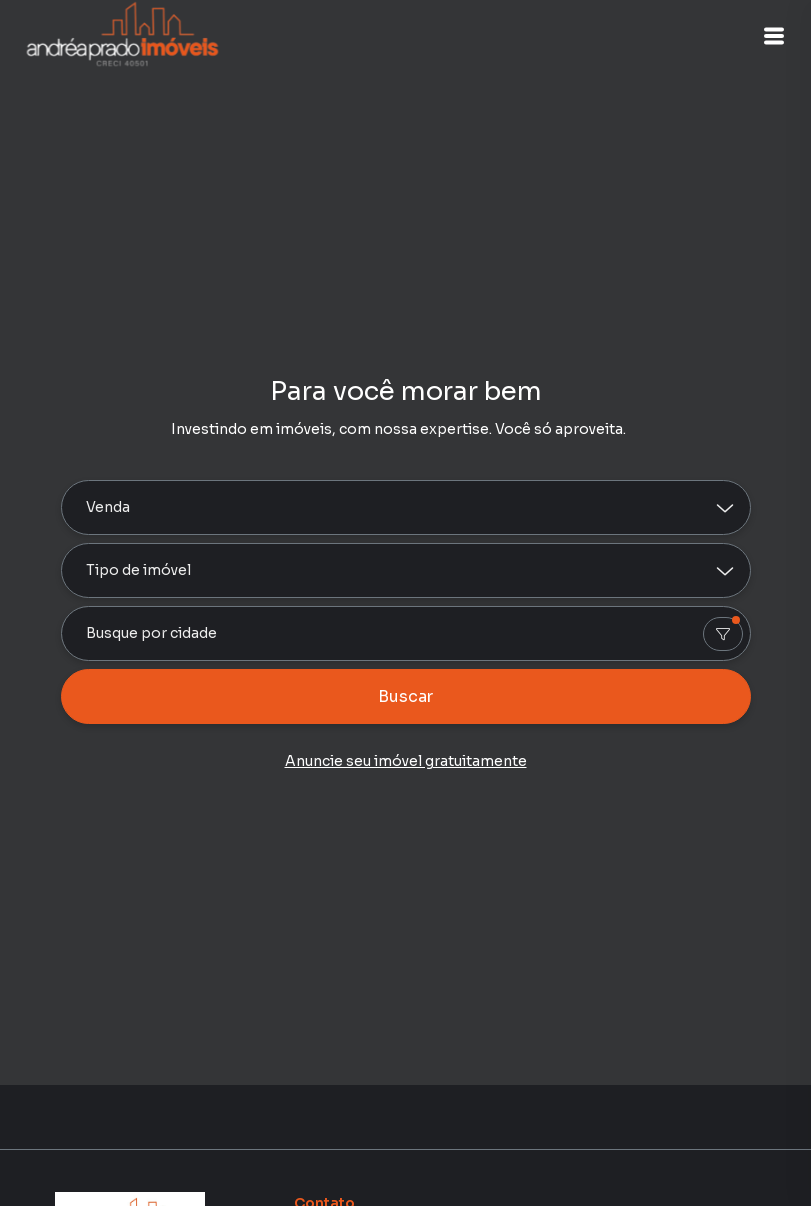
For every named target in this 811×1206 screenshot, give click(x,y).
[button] (761, 36)
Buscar (405, 696)
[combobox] (406, 633)
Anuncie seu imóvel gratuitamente (406, 761)
